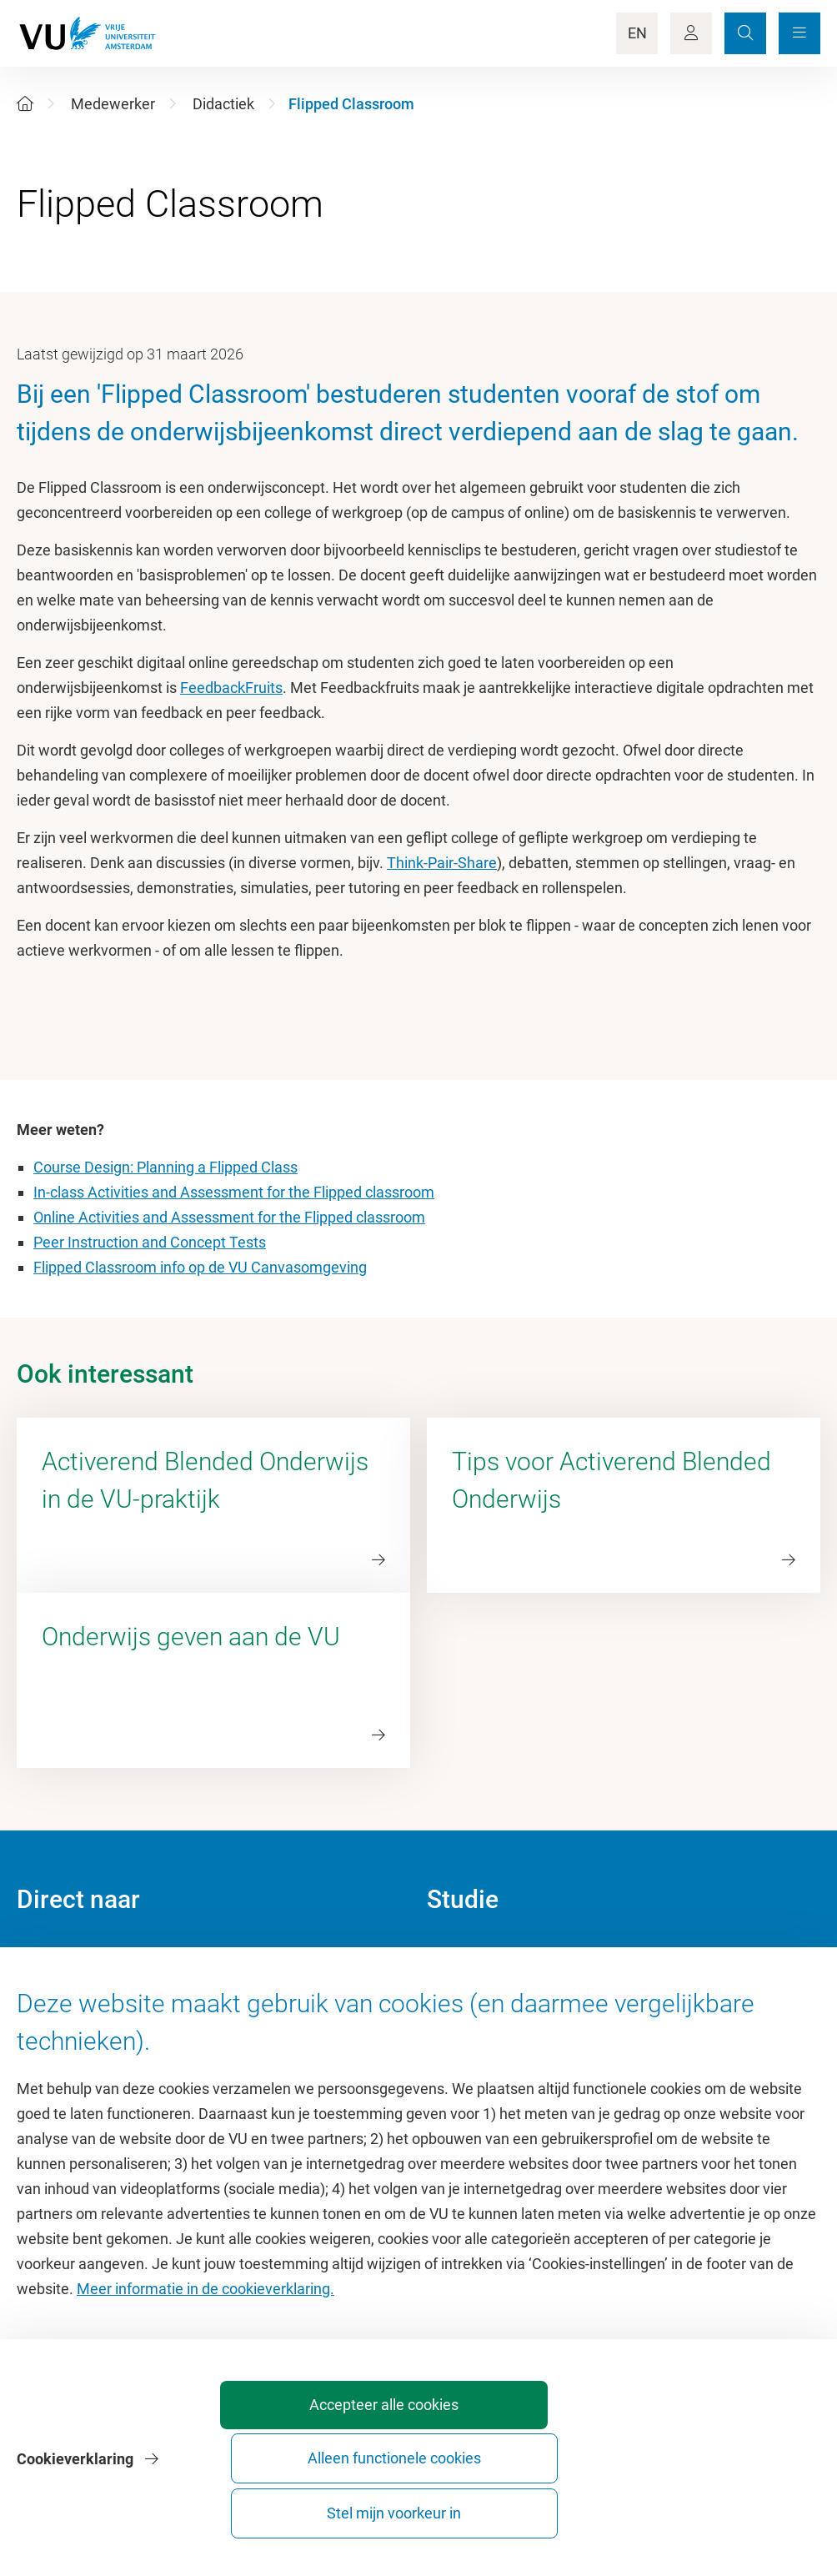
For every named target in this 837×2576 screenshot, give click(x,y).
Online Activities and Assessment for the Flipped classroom (229, 1217)
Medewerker (113, 104)
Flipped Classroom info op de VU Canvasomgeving (200, 1267)
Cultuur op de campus (89, 1992)
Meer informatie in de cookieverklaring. (205, 2381)
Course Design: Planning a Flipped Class (165, 1167)
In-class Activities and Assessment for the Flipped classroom (233, 1192)
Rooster (452, 2030)
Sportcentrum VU (73, 2030)
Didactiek (223, 104)
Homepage (53, 1955)
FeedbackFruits (231, 687)
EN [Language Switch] (637, 33)
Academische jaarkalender (513, 1955)
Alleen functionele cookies (540, 2505)
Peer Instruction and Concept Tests (149, 1242)
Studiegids (461, 1992)
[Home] (25, 104)
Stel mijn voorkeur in (725, 2505)
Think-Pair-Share (442, 862)
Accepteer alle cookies (355, 2505)
